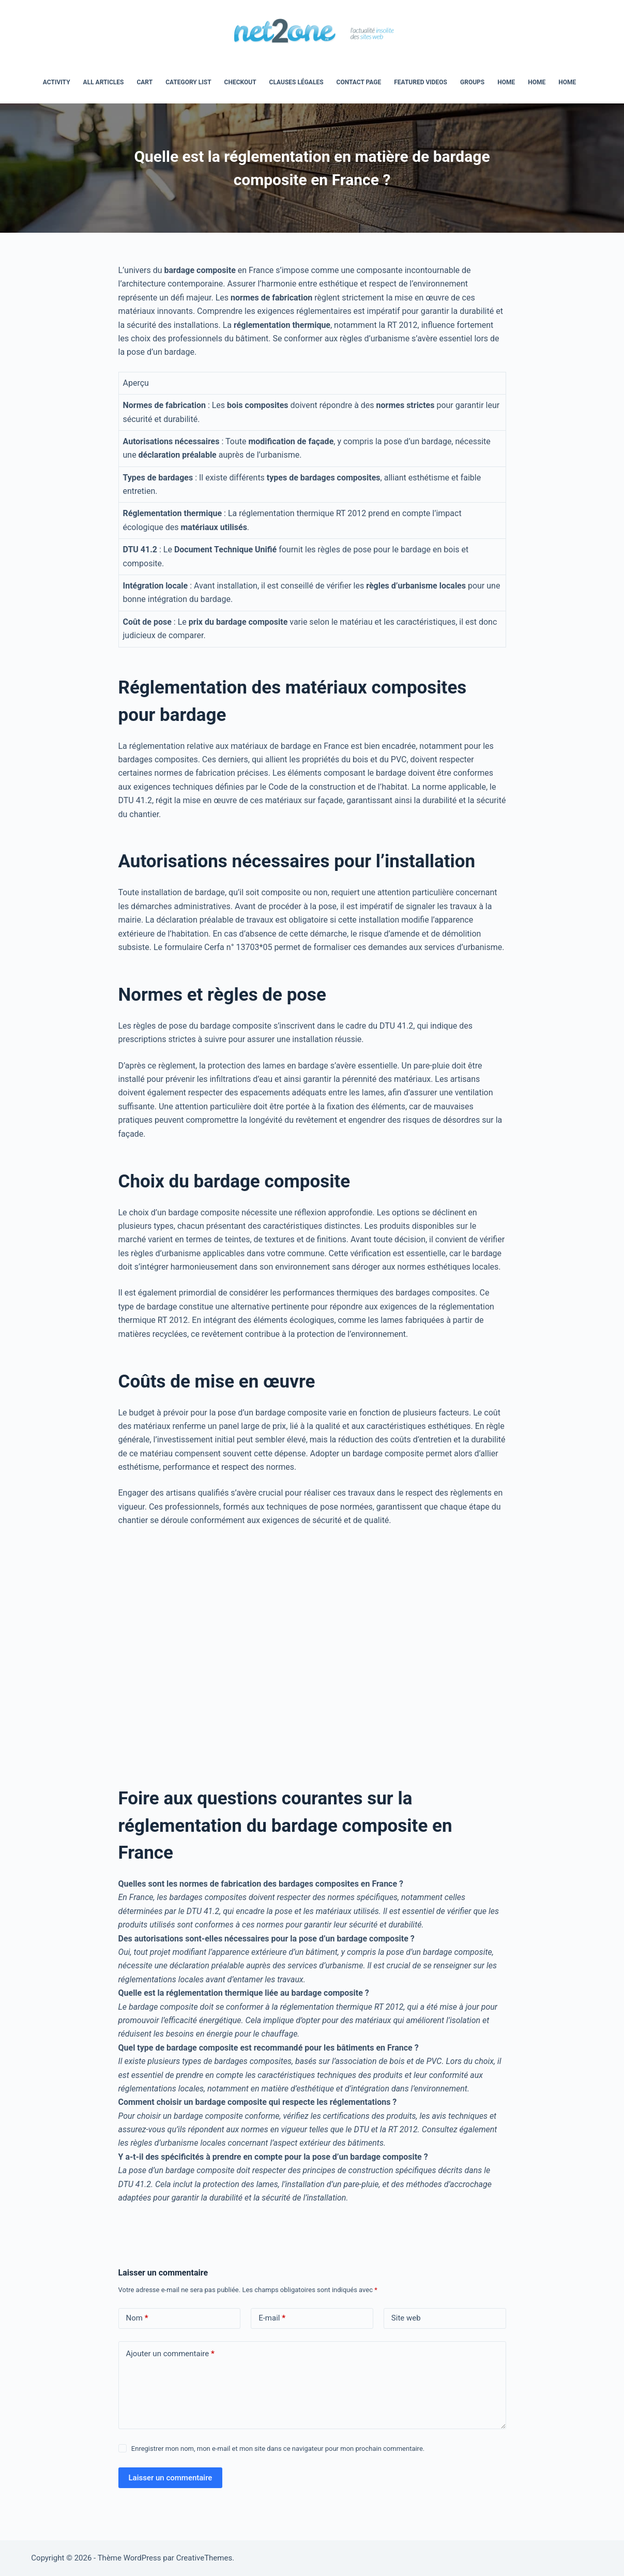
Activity (56, 82)
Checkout (240, 82)
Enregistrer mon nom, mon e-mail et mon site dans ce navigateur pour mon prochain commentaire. (277, 2448)
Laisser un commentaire (170, 2477)
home (506, 82)
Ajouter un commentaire (170, 2353)
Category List (188, 82)
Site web (406, 2318)
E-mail (271, 2318)
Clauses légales (296, 82)
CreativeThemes (204, 2558)
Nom (137, 2318)
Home (536, 82)
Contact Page (359, 82)
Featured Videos (420, 82)
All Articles (103, 82)
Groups (472, 82)
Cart (144, 82)
